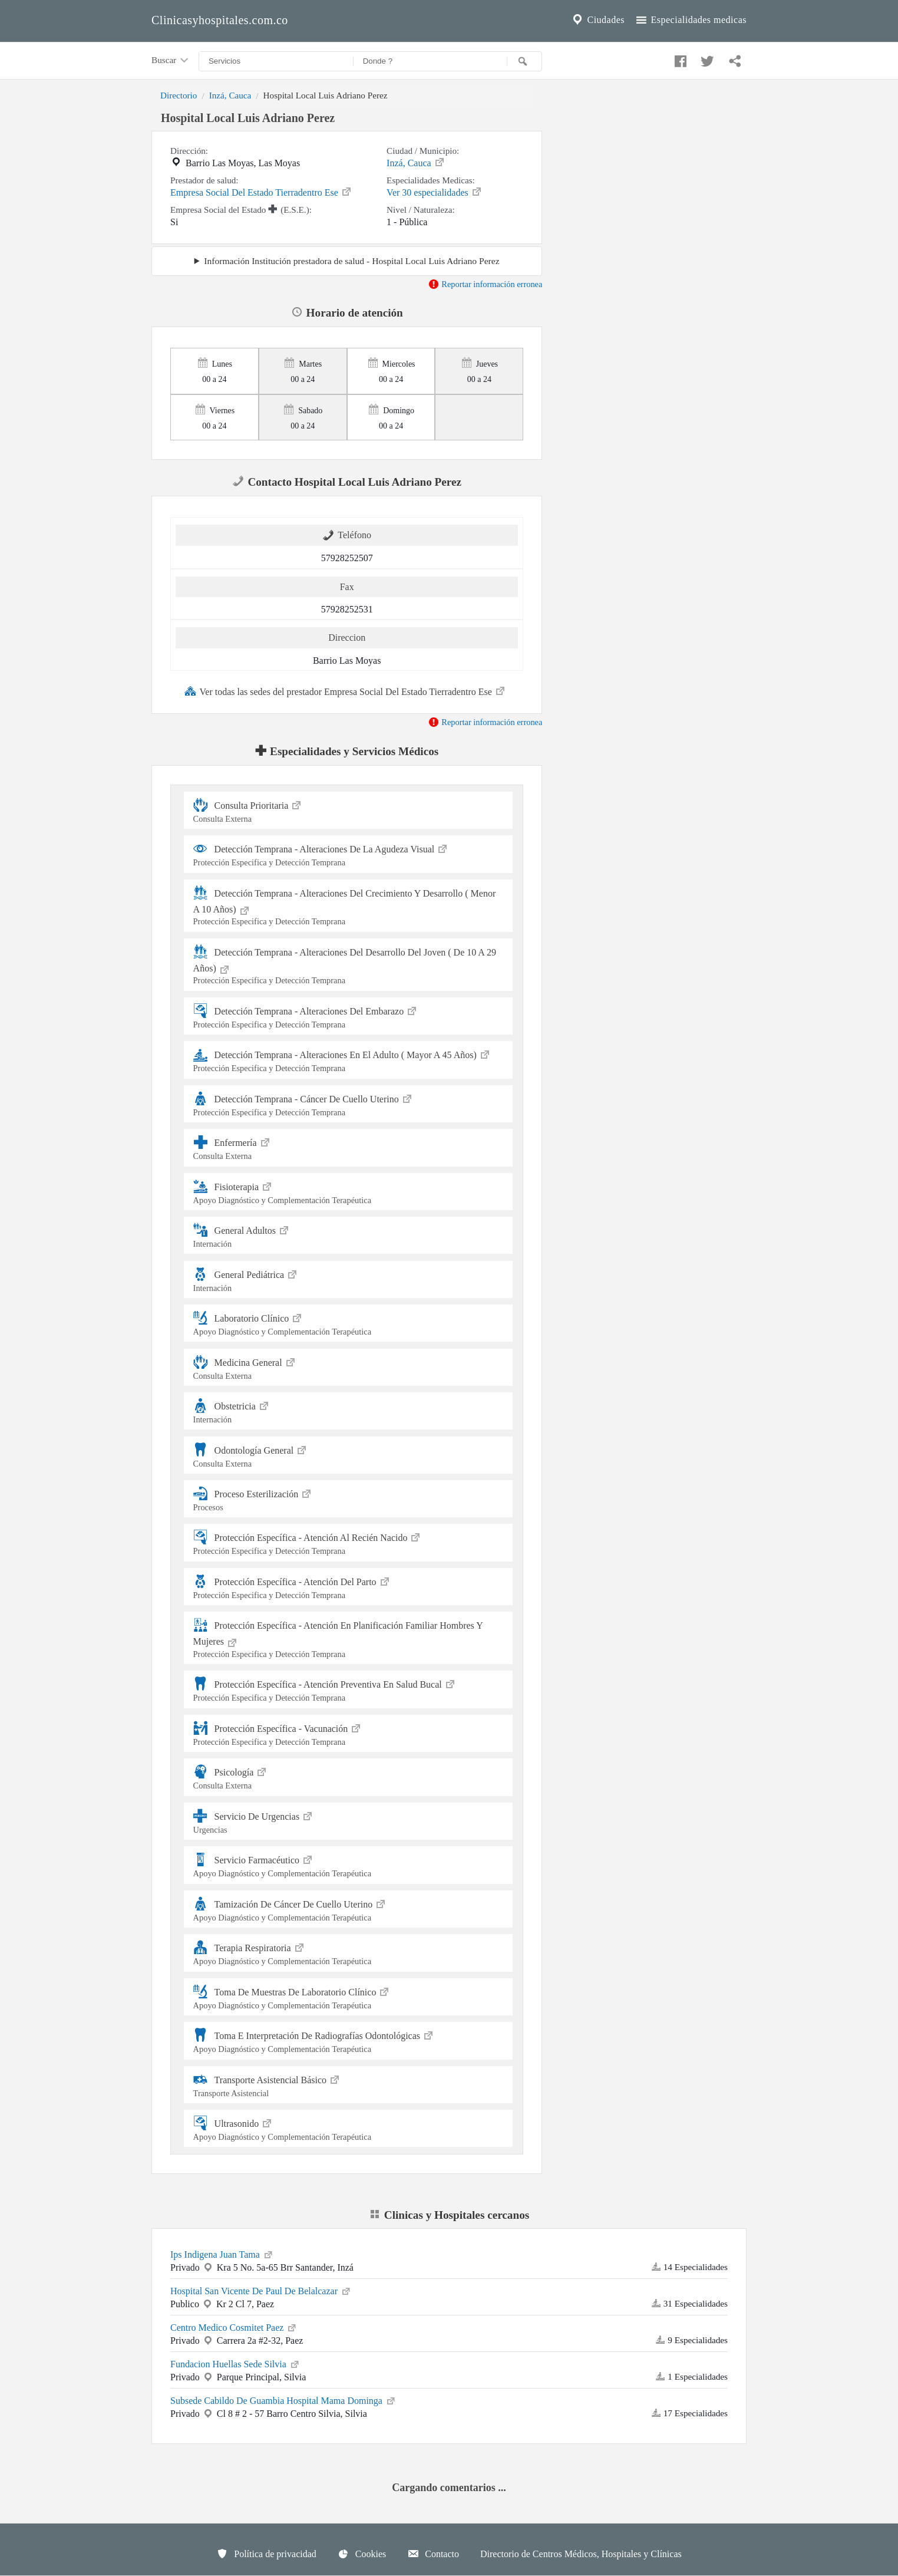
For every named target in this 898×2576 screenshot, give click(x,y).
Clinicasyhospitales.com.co (219, 20)
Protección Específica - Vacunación (348, 1733)
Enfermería (348, 1147)
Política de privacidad (266, 2553)
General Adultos (348, 1235)
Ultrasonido (348, 2128)
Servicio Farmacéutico (348, 1865)
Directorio (178, 95)
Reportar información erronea (485, 284)
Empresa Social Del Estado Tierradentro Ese (261, 191)
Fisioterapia (348, 1191)
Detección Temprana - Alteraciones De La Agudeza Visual (348, 854)
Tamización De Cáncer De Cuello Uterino (348, 1909)
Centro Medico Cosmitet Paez (234, 2327)
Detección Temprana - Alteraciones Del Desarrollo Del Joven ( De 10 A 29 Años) (348, 965)
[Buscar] (524, 61)
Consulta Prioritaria (348, 810)
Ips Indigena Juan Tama (222, 2253)
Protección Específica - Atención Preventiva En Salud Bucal (348, 1689)
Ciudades (597, 20)
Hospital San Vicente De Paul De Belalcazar (261, 2290)
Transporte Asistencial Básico (348, 2085)
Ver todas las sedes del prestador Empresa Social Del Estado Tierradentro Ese (345, 691)
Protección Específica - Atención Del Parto (348, 1586)
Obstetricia (348, 1411)
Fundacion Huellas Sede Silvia (235, 2363)
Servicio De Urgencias (348, 1821)
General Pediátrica (348, 1279)
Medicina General (348, 1367)
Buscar (170, 61)
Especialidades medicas (690, 20)
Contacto (433, 2553)
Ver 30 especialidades (435, 191)
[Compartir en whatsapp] (734, 58)
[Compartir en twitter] (706, 58)
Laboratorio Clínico (348, 1323)
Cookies (362, 2553)
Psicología (348, 1777)
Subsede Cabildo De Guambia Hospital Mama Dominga (283, 2400)
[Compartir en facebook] (679, 58)
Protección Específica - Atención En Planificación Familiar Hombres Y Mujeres (348, 1638)
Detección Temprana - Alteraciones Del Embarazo (348, 1016)
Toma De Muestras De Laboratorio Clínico (348, 1997)
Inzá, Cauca (230, 95)
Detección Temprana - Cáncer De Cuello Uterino (348, 1104)
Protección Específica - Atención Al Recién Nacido (348, 1542)
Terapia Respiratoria (348, 1952)
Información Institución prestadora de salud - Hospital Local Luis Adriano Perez (351, 261)
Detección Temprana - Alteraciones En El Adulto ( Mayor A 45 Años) (348, 1059)
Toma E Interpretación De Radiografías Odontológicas (348, 2040)
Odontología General (348, 1455)
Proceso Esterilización (348, 1499)
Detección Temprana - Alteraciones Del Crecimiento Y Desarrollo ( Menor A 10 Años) (348, 906)
